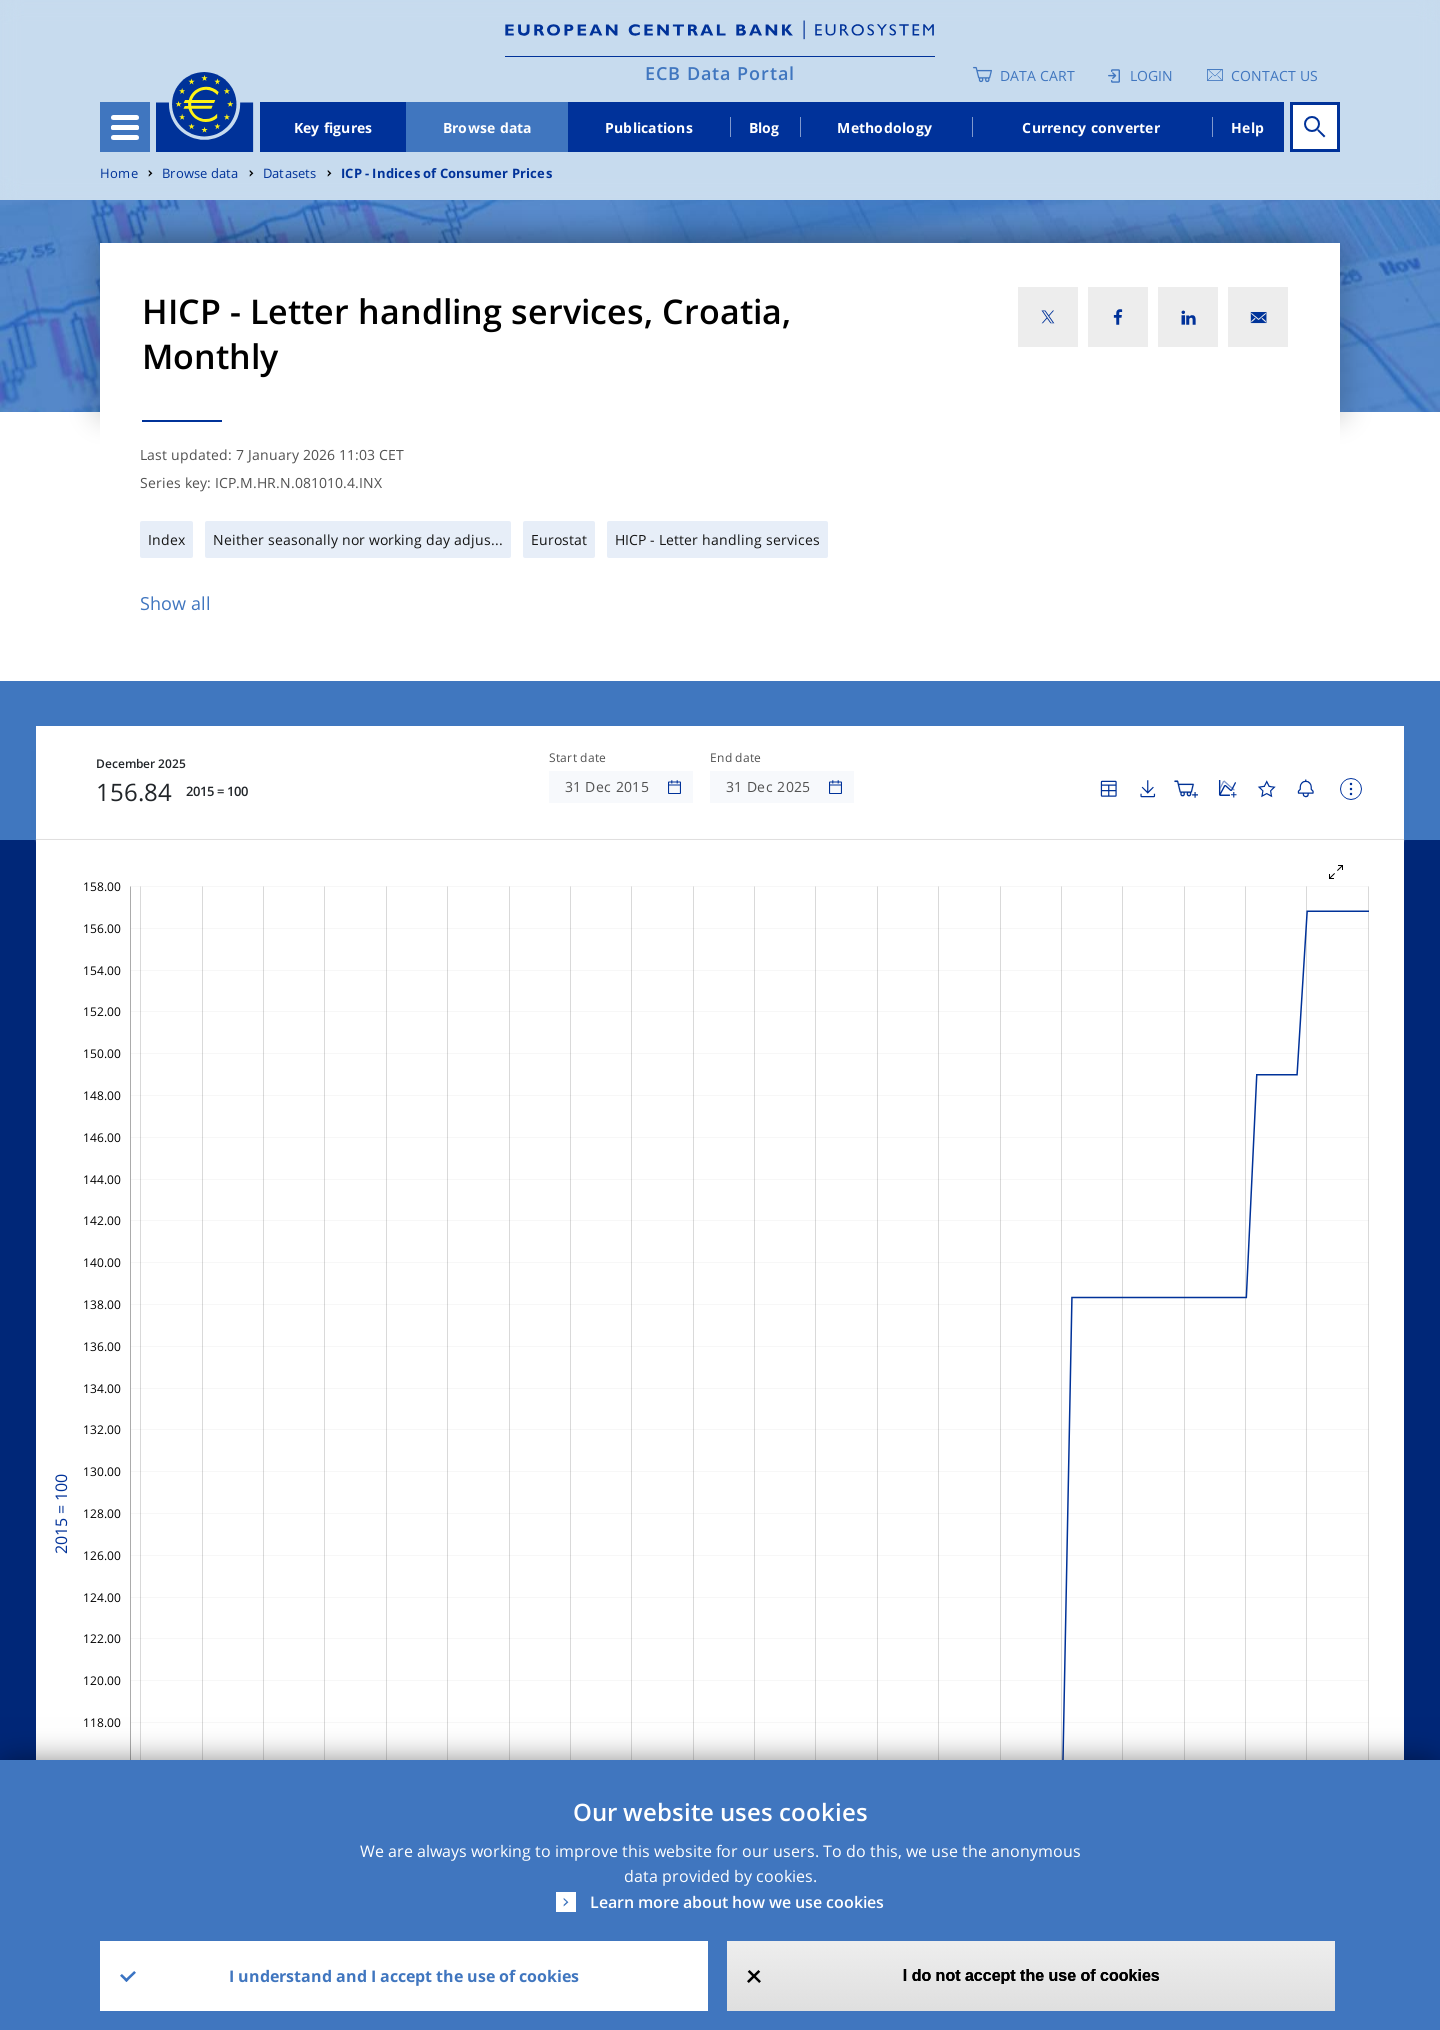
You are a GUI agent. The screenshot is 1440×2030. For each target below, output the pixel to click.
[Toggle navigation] (125, 127)
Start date (578, 758)
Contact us (1274, 75)
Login (1151, 75)
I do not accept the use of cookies (1031, 1975)
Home (119, 173)
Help (1247, 127)
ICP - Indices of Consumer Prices (446, 173)
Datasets (290, 173)
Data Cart (1037, 75)
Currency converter (1091, 127)
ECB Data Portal (720, 73)
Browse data (487, 127)
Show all (175, 603)
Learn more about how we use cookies (737, 1902)
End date (736, 758)
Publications (649, 127)
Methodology (884, 127)
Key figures (333, 127)
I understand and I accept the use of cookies (404, 1976)
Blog (764, 127)
